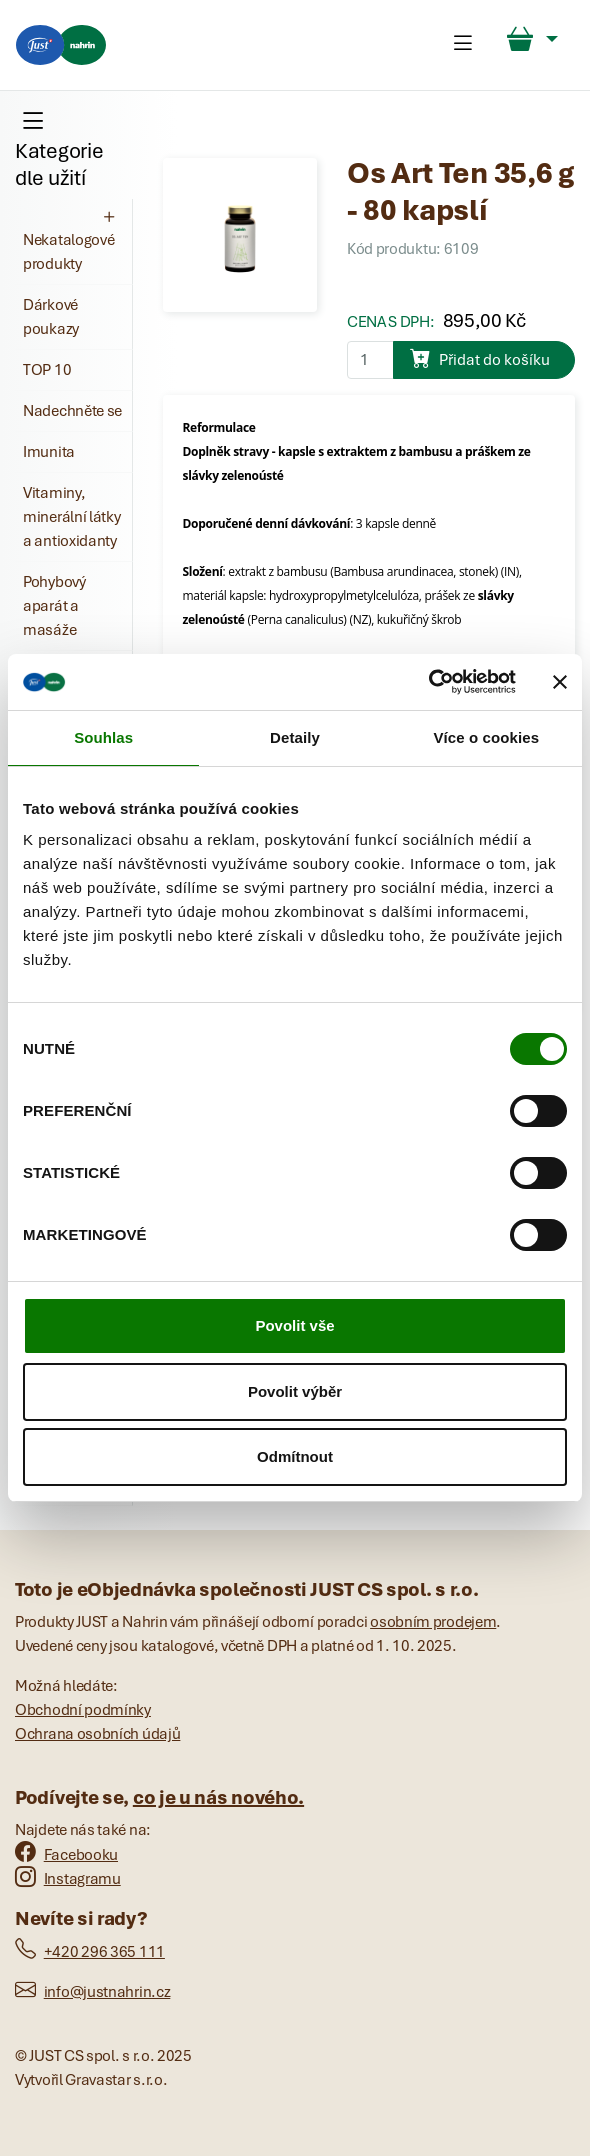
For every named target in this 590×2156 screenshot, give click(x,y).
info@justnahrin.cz (92, 1992)
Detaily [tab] (295, 737)
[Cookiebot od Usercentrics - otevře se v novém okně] (428, 682)
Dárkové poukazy (51, 317)
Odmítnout (295, 1456)
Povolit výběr (295, 1391)
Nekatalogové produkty (71, 240)
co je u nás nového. (218, 1797)
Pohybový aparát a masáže (54, 606)
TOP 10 (47, 370)
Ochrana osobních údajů (97, 1734)
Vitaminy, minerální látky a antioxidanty (72, 517)
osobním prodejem (433, 1622)
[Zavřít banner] (560, 682)
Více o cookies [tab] (487, 737)
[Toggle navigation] (463, 45)
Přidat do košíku (480, 358)
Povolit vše (294, 1325)
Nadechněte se (72, 411)
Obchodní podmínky (83, 1710)
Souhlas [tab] (103, 737)
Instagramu (68, 1879)
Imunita (49, 452)
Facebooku (66, 1855)
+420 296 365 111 (90, 1952)
